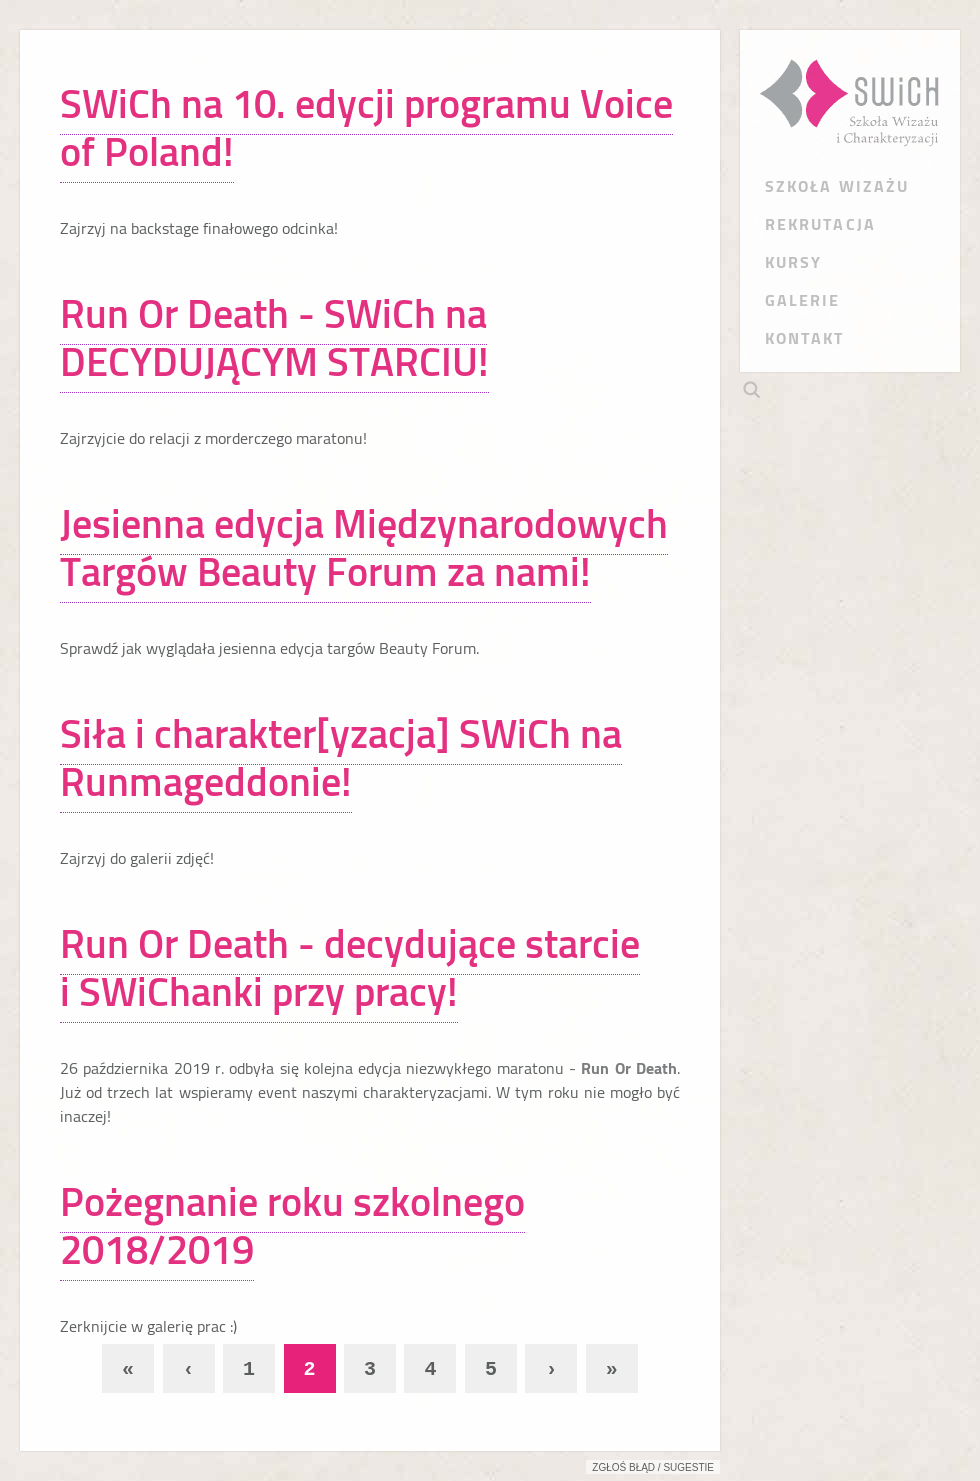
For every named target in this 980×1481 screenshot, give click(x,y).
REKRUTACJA (820, 224)
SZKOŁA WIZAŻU (837, 186)
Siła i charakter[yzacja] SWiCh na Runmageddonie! (341, 757)
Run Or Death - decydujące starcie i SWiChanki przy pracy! (350, 967)
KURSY (793, 262)
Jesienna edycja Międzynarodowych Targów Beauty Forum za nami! (364, 547)
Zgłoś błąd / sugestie (653, 1467)
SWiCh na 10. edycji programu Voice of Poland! (366, 127)
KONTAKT (805, 338)
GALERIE (803, 300)
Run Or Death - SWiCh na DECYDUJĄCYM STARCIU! (274, 337)
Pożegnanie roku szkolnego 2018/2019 (292, 1225)
